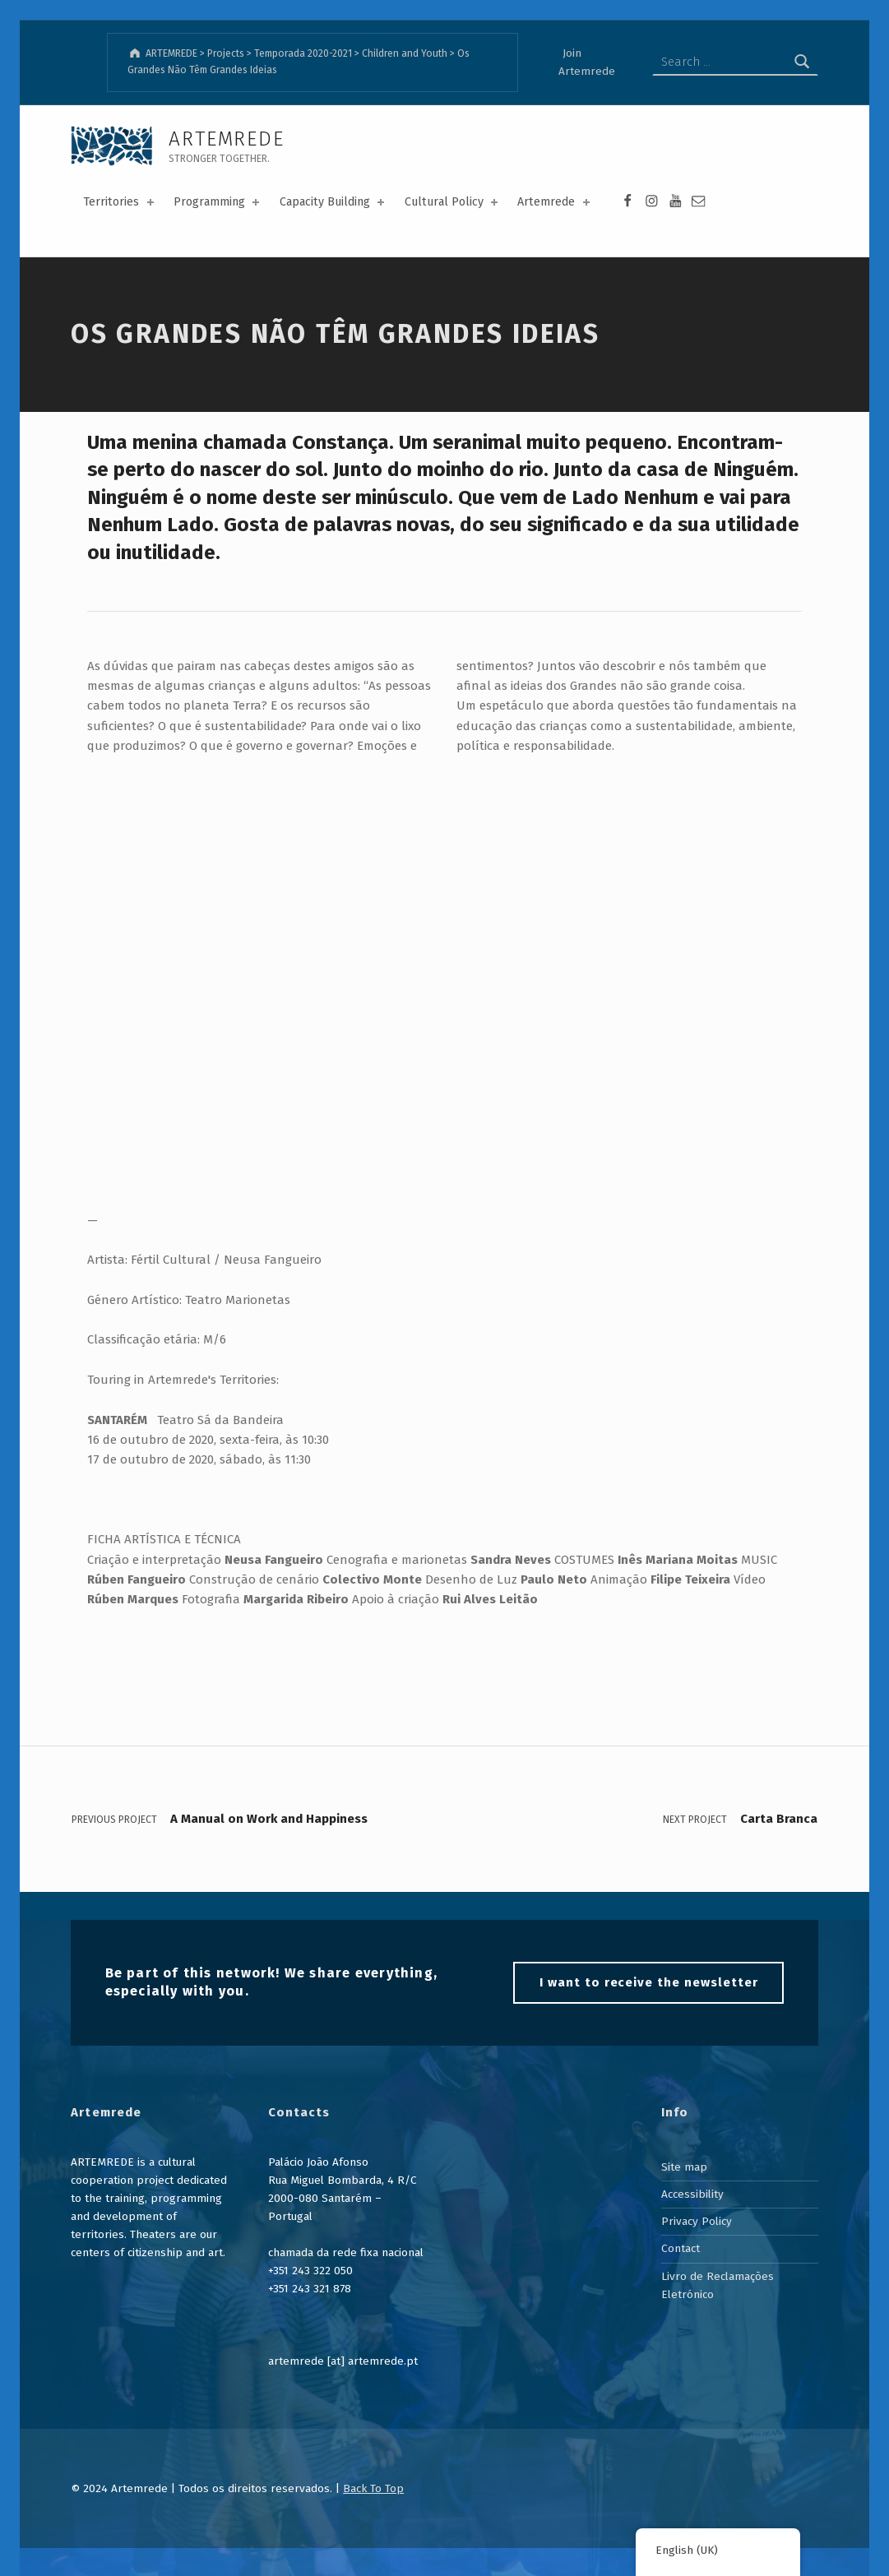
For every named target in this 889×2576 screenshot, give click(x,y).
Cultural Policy (453, 202)
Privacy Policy (696, 2221)
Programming (218, 202)
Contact (680, 2248)
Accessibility (692, 2194)
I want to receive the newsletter (648, 1982)
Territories (119, 202)
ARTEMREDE (226, 138)
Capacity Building (333, 202)
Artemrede (554, 202)
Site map (684, 2167)
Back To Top (373, 2488)
